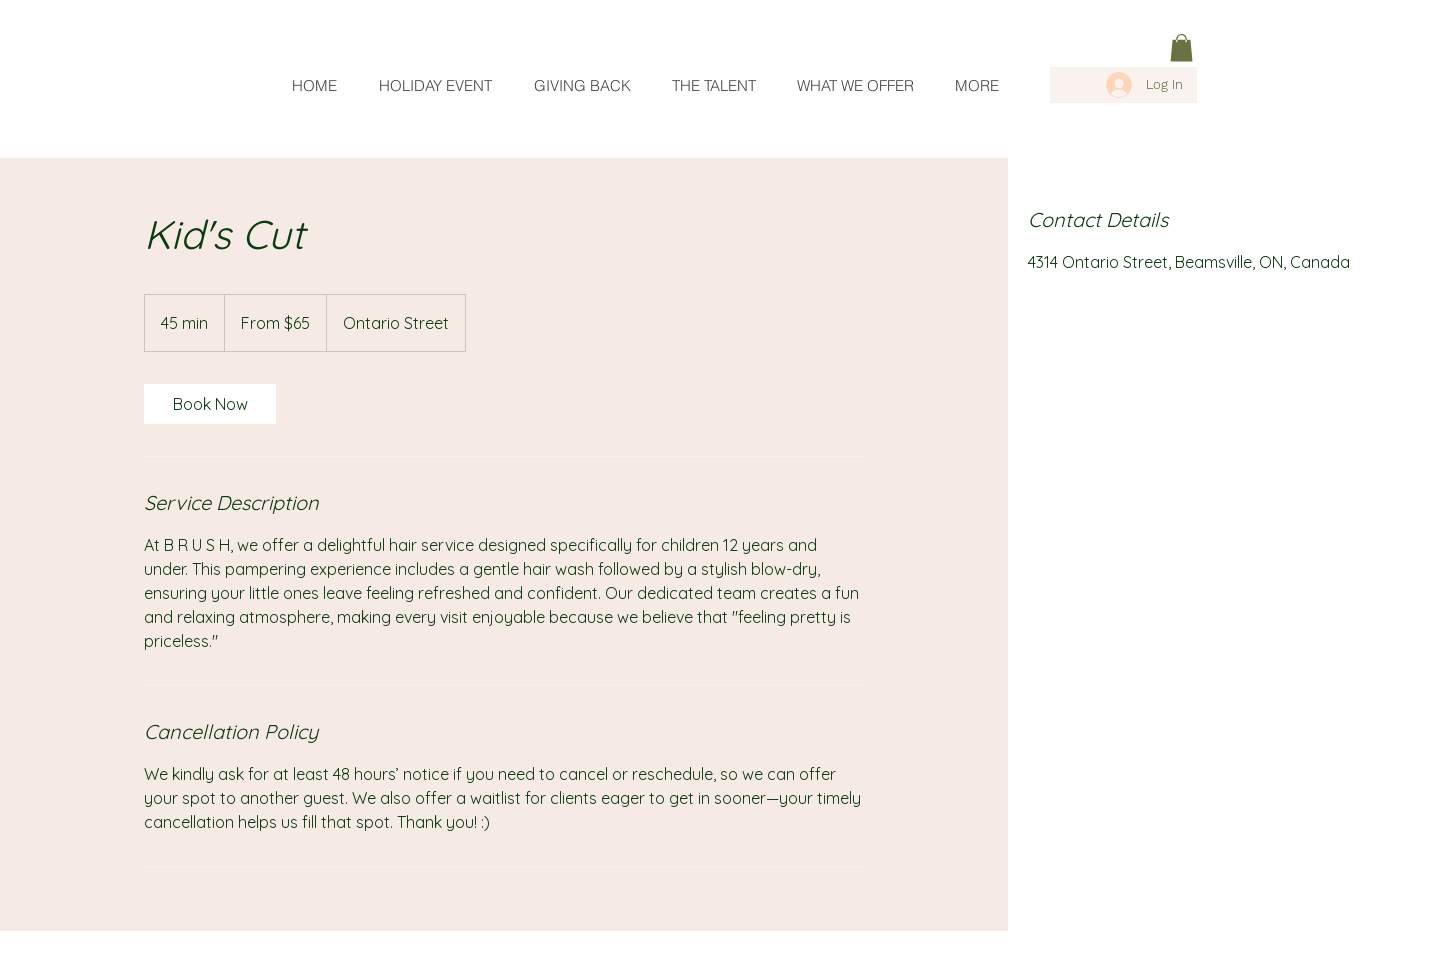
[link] (1181, 47)
